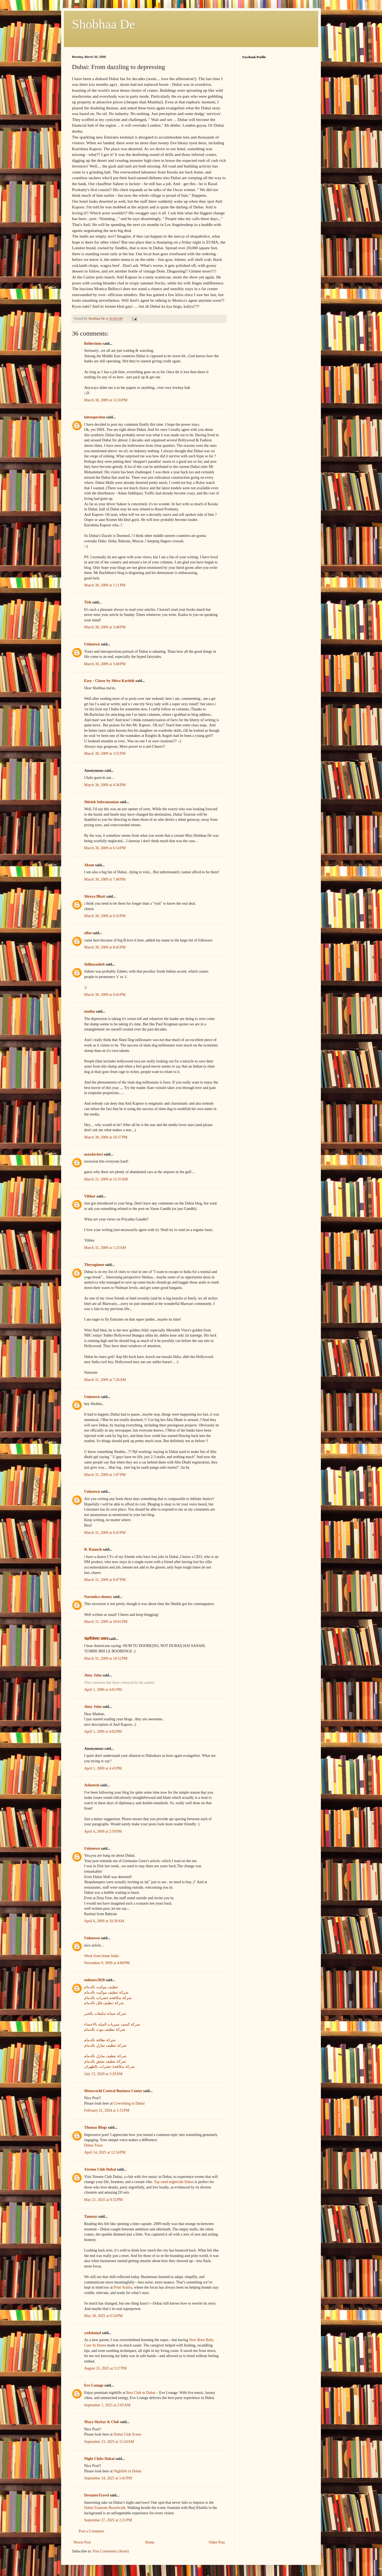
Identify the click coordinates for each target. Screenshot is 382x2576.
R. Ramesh (93, 1549)
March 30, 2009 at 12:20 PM (105, 400)
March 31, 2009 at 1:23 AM (105, 1248)
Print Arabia (123, 2287)
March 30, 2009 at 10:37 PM (105, 1137)
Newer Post (82, 2542)
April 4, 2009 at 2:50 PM (103, 1831)
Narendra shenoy (98, 1597)
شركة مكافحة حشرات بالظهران (109, 2067)
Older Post (217, 2542)
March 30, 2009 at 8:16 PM (105, 916)
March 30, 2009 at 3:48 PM (105, 627)
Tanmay (90, 2216)
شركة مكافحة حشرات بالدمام (108, 1998)
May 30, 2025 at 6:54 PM (103, 2316)
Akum (89, 865)
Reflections (93, 344)
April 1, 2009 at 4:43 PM (103, 1768)
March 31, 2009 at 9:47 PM (105, 1580)
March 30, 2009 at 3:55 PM (105, 754)
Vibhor (90, 1196)
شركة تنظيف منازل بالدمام (105, 2045)
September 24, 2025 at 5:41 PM (108, 2478)
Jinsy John (92, 1675)
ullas (88, 933)
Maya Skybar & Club (101, 2422)
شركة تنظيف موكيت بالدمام (106, 1992)
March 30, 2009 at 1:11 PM (105, 585)
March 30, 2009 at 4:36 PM (105, 785)
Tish (87, 602)
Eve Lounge (93, 2385)
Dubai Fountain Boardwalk (104, 2508)
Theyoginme (94, 1265)
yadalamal (92, 2333)
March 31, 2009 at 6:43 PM (105, 1533)
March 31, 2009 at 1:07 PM (105, 1475)
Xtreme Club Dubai (100, 2169)
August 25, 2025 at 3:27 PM (105, 2368)
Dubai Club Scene (127, 2434)
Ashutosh (91, 1785)
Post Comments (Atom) (111, 2551)
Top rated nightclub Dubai (173, 2182)
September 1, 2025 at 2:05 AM (107, 2405)
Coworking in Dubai (129, 2103)
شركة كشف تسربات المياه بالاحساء (112, 2024)
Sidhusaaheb (94, 964)
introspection (94, 417)
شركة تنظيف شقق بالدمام (105, 2061)
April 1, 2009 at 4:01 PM (103, 1690)
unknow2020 (94, 1980)
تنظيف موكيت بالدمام (101, 1987)
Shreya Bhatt (95, 896)
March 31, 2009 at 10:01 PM (105, 1622)
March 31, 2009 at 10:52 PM (105, 1658)
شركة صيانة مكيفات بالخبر (105, 2013)
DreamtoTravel (96, 2495)
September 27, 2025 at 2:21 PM (108, 2520)
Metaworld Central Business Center (113, 2091)
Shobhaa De (103, 24)
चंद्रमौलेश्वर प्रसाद (96, 1639)
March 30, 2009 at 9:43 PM (105, 995)
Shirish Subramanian (101, 802)
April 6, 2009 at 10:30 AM (104, 1921)
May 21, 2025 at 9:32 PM (103, 2200)
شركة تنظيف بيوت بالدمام (104, 2029)
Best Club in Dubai (141, 2393)
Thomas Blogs (95, 2127)
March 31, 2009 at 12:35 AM (106, 1179)
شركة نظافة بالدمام (100, 2040)
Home (149, 2542)
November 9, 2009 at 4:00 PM (107, 1963)
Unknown (92, 644)
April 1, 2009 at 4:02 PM (103, 1732)
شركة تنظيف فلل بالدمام (104, 2003)
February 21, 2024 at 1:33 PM (106, 2110)
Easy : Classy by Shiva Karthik (109, 681)
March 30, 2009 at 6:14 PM (105, 848)
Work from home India (101, 1956)
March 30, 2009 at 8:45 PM (105, 947)
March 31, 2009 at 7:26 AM (105, 1380)
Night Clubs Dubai (99, 2459)
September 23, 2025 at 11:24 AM (109, 2442)
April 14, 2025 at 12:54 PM (105, 2152)
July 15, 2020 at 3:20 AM (103, 2074)
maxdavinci (93, 1154)
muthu (89, 1011)
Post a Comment (91, 2531)
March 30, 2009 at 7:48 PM (105, 879)
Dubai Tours (93, 2145)
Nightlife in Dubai (127, 2471)
